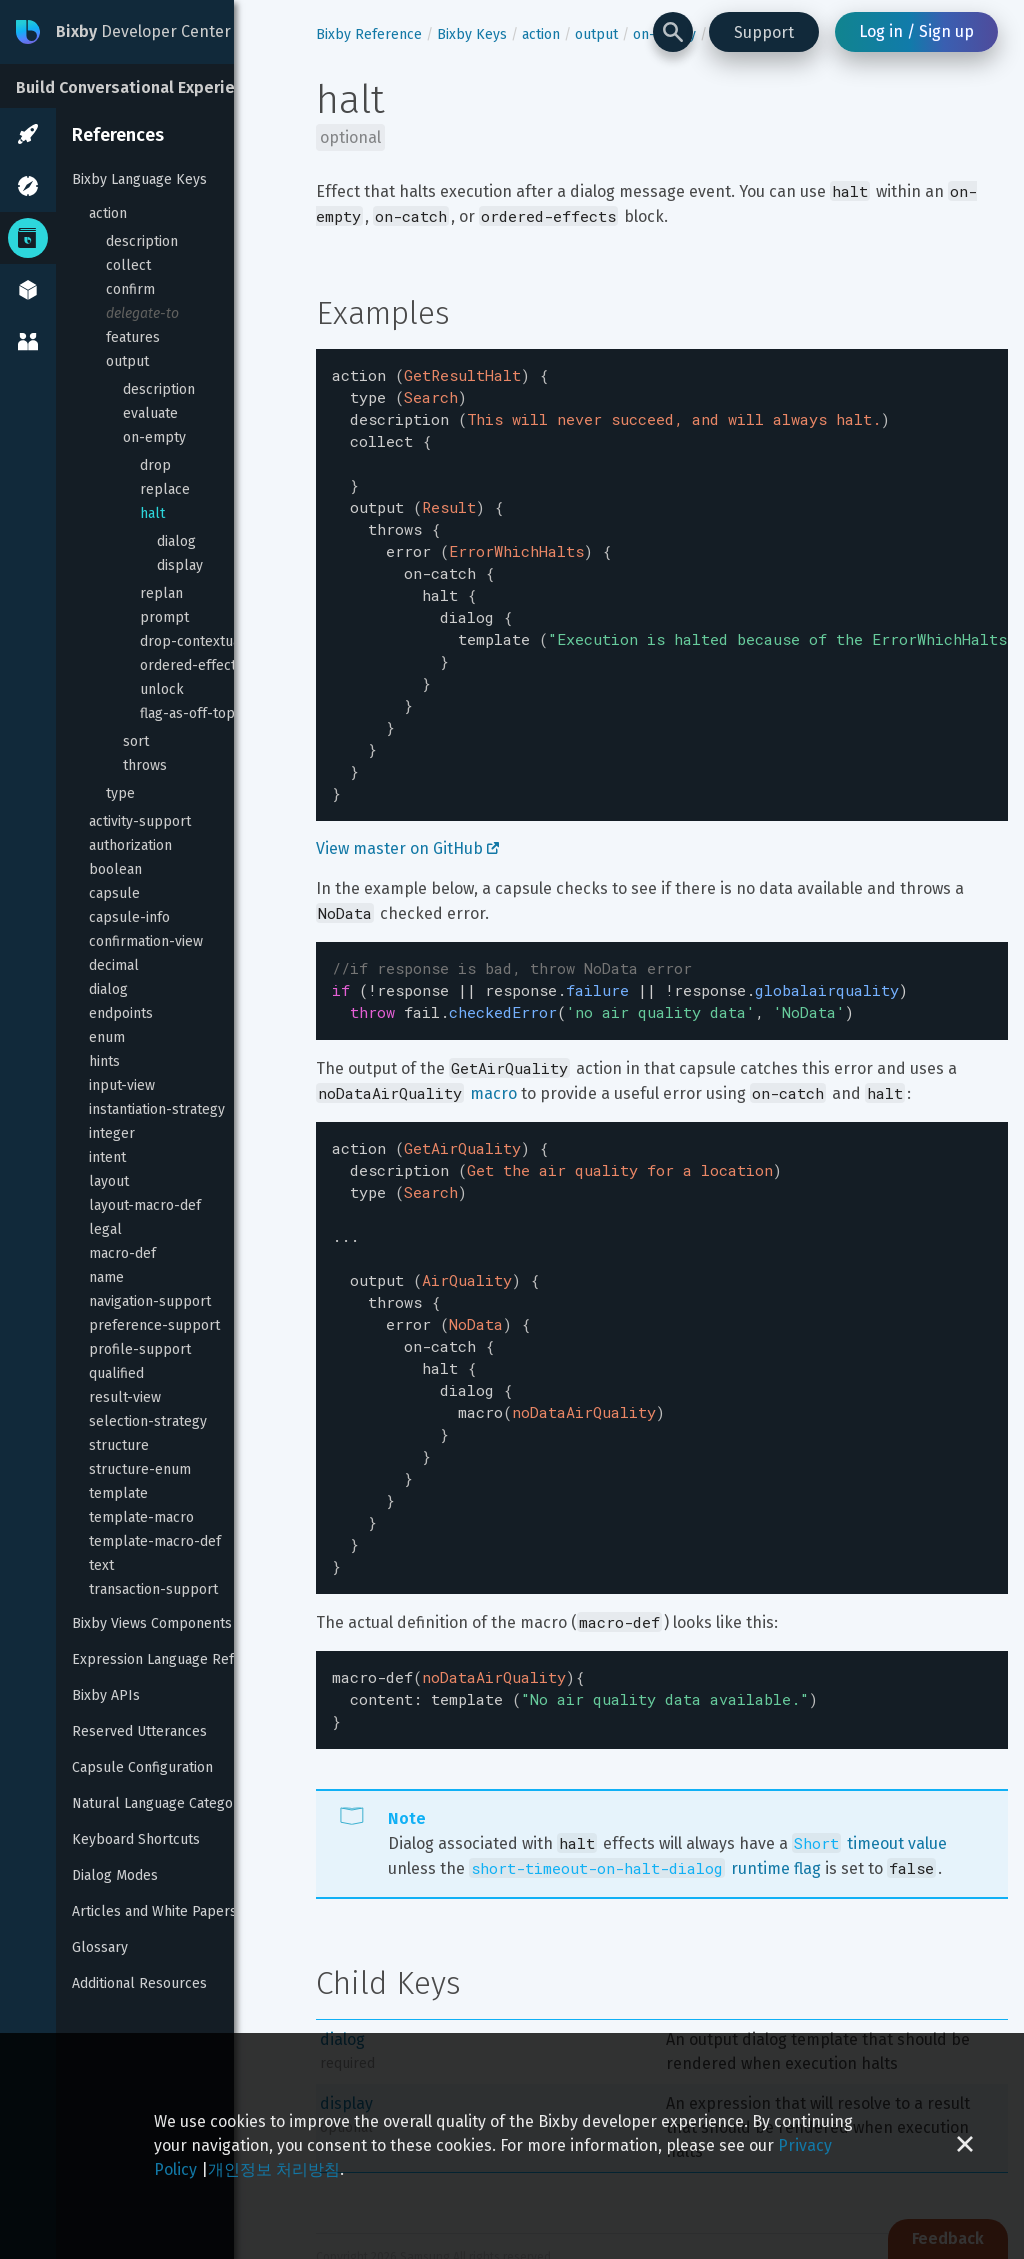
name (106, 1277)
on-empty (154, 437)
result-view (125, 1397)
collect (128, 265)
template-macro (141, 1517)
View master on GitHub (407, 808)
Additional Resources (139, 1983)
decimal (114, 965)
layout (109, 1181)
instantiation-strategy (157, 1109)
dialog (176, 541)
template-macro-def (155, 1541)
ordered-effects (191, 665)
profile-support (140, 1349)
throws (145, 765)
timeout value (869, 1751)
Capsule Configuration (142, 1767)
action (108, 213)
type (120, 793)
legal (105, 1229)
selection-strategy (148, 1421)
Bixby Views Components (152, 1623)
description (142, 241)
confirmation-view (146, 941)
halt (152, 513)
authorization (130, 845)
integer (112, 1133)
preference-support (154, 1325)
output (127, 361)
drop (155, 465)
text (101, 1565)
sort (136, 741)
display (180, 565)
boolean (115, 869)
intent (107, 1157)
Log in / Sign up (916, 31)
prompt (164, 617)
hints (104, 1061)
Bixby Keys (472, 34)
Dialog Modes (115, 1875)
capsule (114, 893)
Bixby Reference (369, 34)
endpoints (121, 1013)
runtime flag (645, 1776)
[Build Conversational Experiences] (150, 86)
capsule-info (129, 917)
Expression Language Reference (175, 1659)
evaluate (150, 413)
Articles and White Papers (154, 1911)
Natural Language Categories (164, 1803)
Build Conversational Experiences (143, 87)
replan (161, 593)
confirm (130, 289)
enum (107, 1037)
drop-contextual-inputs (215, 641)
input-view (122, 1085)
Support (764, 32)
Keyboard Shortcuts (136, 1839)
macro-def (122, 1253)
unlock (162, 689)
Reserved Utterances (139, 1731)
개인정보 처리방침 (274, 2169)
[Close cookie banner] (965, 2146)
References (118, 135)
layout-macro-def (145, 1205)
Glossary (100, 1947)
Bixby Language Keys (139, 179)
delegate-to (142, 313)
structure (119, 1445)
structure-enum (140, 1469)
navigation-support (150, 1301)
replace (165, 489)
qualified (116, 1373)
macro (493, 1047)
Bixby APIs (106, 1695)
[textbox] (662, 565)
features (133, 337)
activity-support (140, 821)
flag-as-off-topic (192, 713)
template (118, 1493)
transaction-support (153, 1589)
